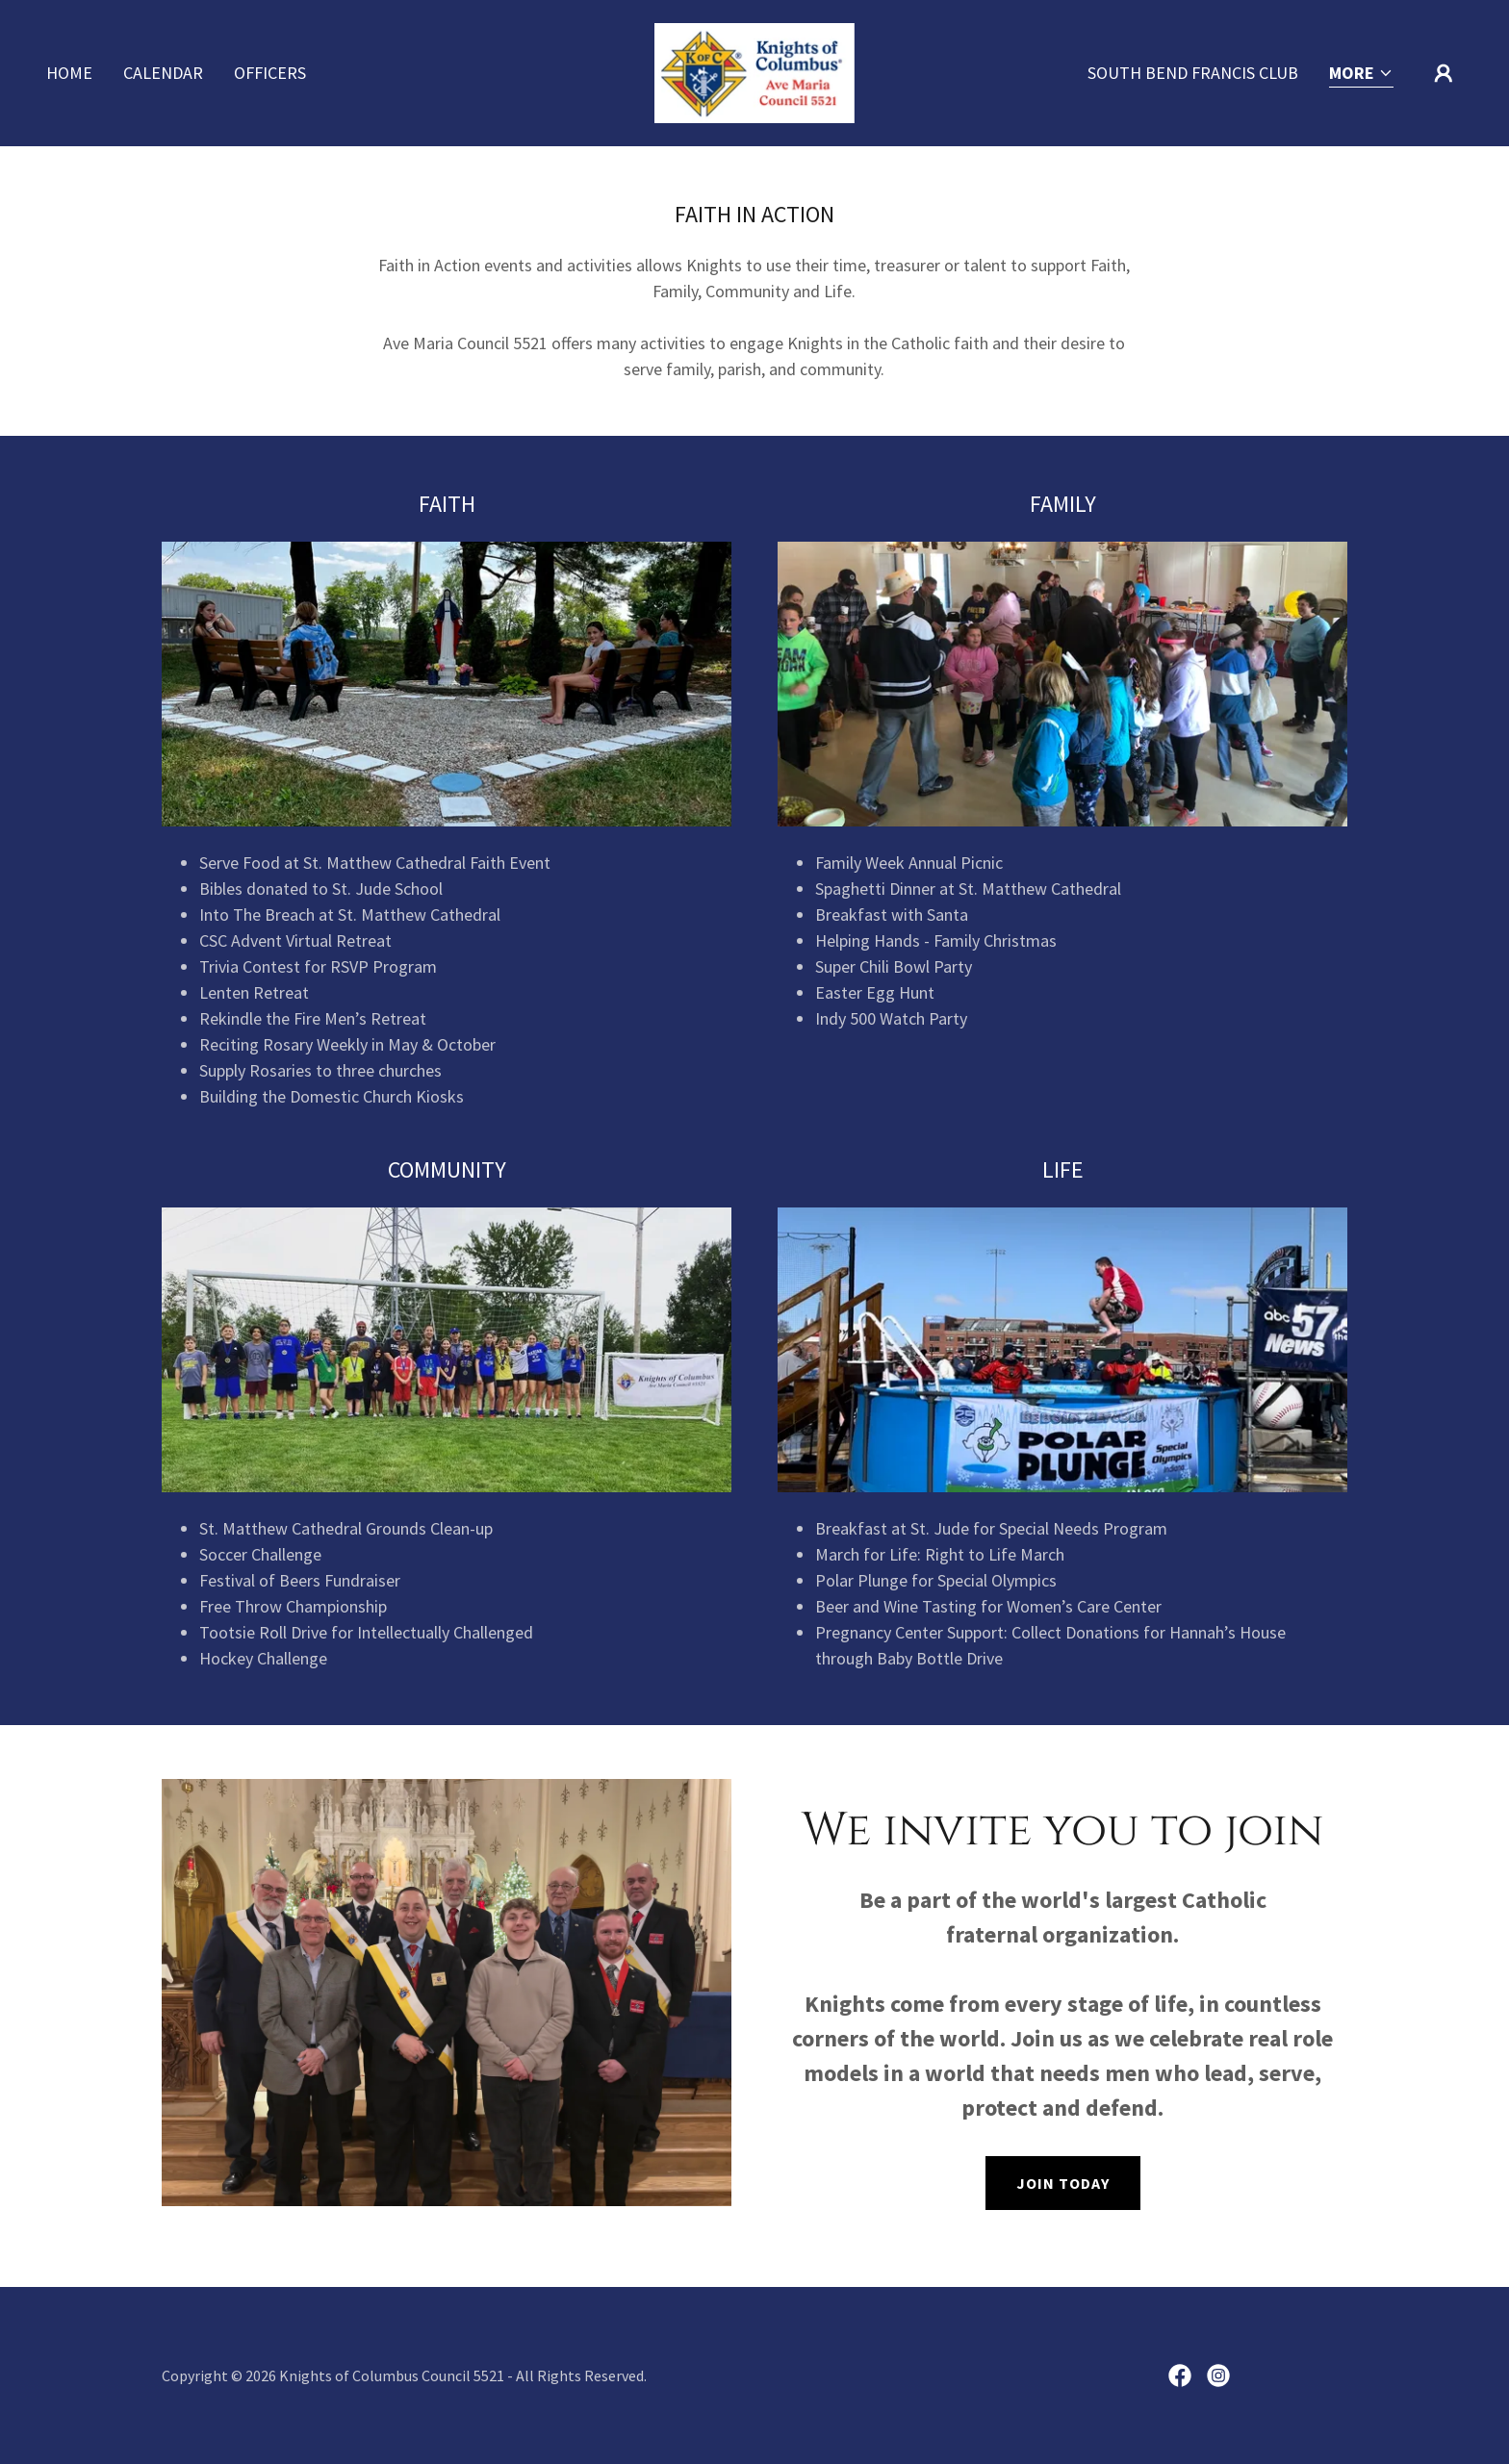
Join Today (1063, 2183)
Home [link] (69, 73)
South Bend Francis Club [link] (1192, 73)
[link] (754, 71)
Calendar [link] (163, 73)
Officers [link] (270, 73)
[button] (1361, 75)
